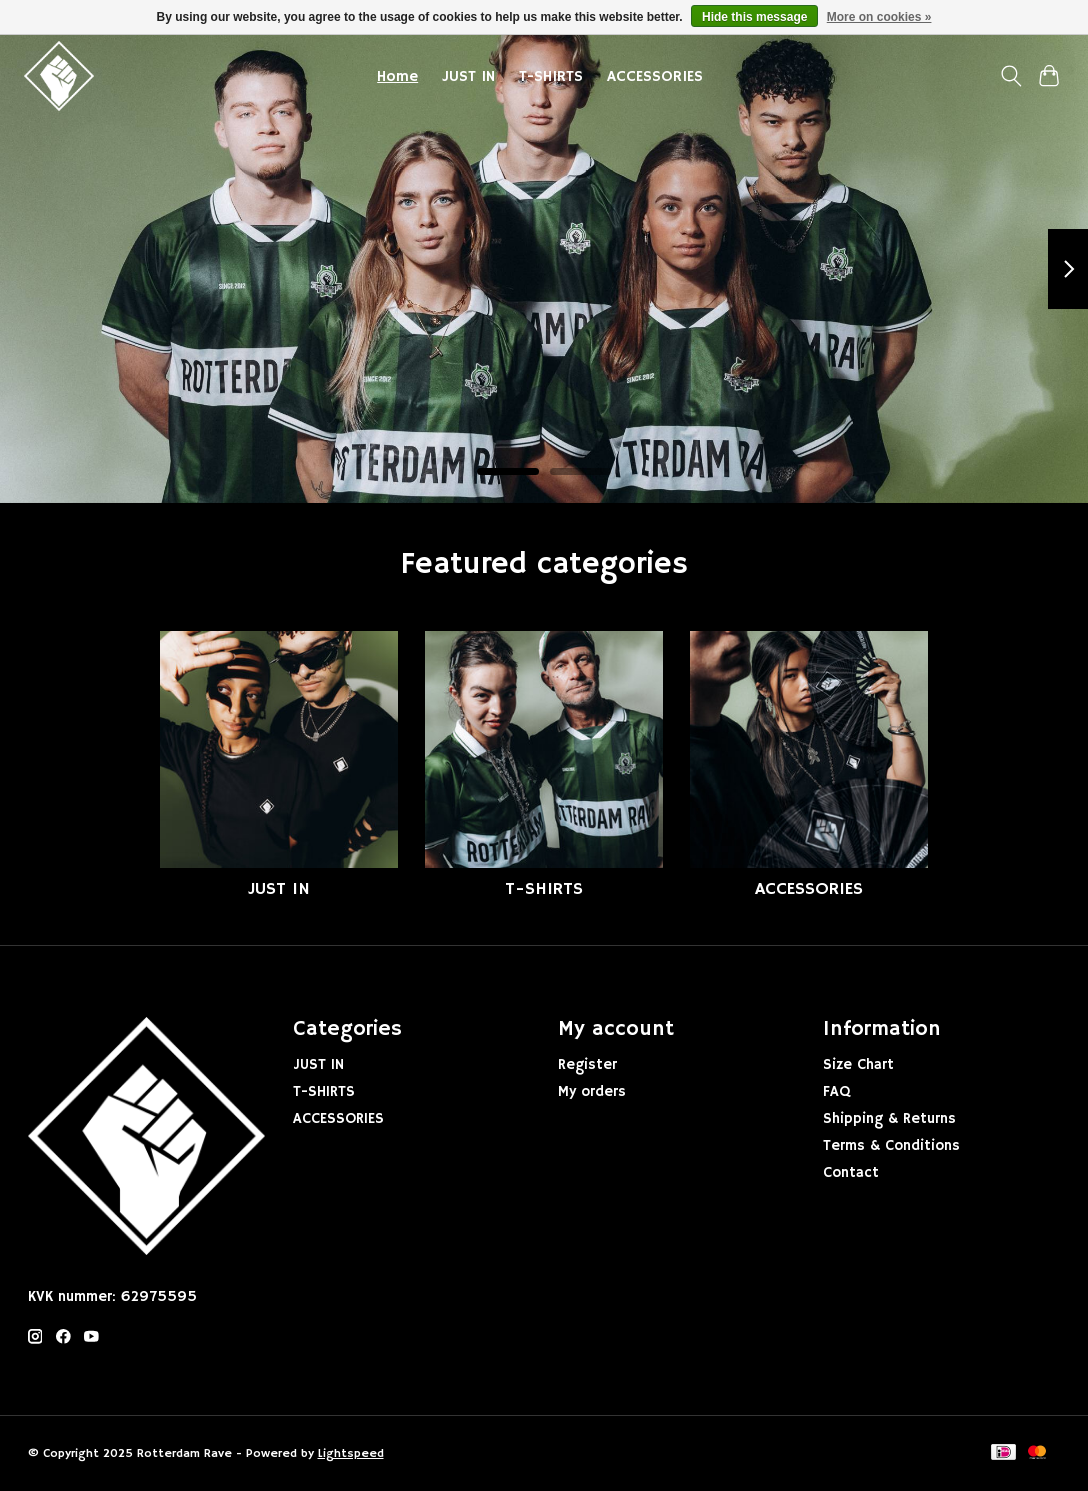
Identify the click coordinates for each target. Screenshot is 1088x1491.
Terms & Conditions (891, 1146)
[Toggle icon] (1010, 76)
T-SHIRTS (551, 76)
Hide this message (754, 17)
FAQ (836, 1092)
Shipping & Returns (889, 1119)
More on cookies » (879, 17)
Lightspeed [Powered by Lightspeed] (351, 1453)
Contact (851, 1173)
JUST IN (468, 76)
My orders (592, 1092)
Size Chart (858, 1065)
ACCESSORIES (655, 76)
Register (587, 1065)
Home (397, 76)
